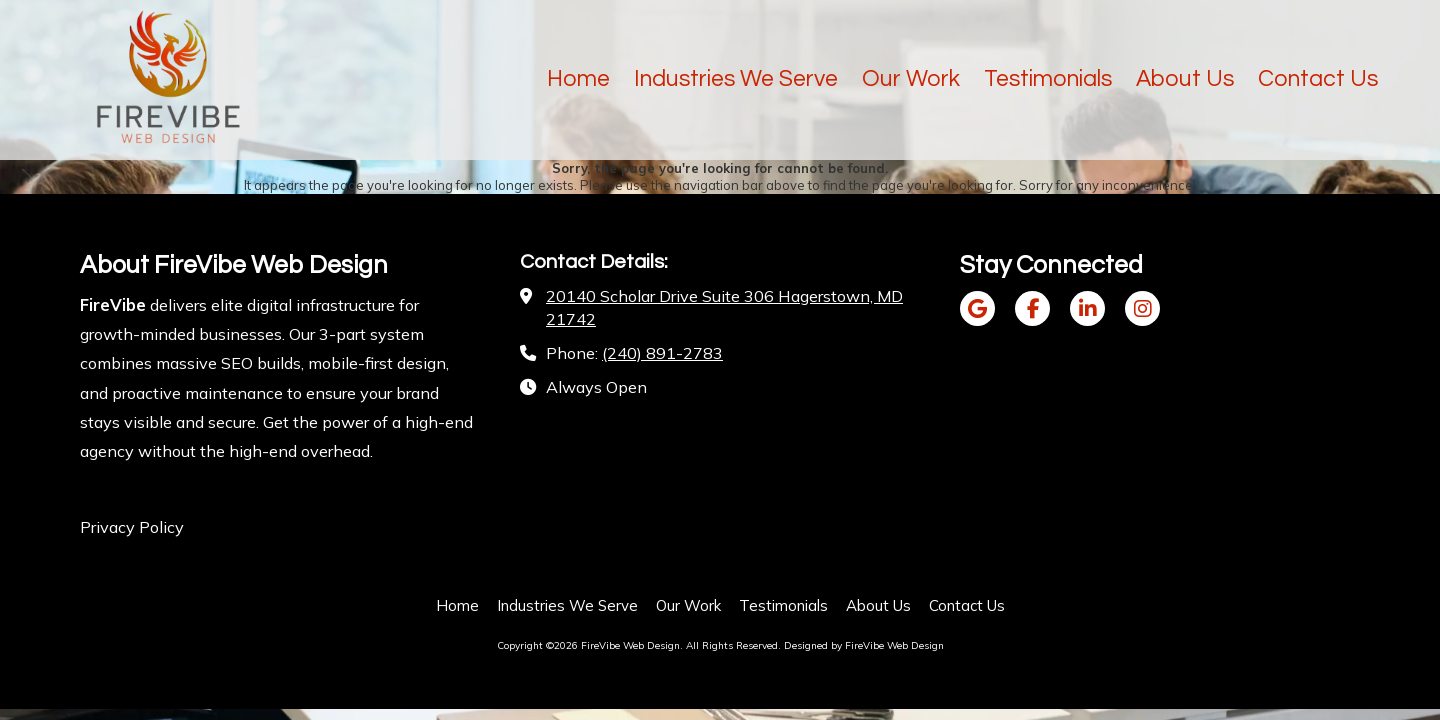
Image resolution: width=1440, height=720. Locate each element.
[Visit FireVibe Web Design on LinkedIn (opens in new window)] (1087, 308)
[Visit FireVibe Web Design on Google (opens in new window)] (977, 308)
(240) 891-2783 (662, 353)
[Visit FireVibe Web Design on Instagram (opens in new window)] (1142, 308)
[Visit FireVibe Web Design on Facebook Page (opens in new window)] (1032, 308)
